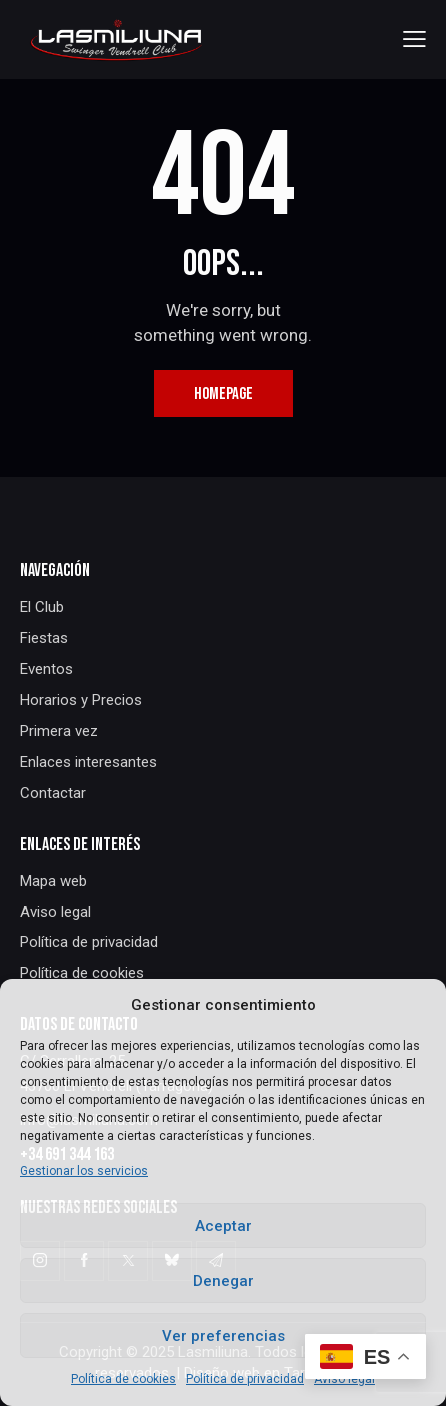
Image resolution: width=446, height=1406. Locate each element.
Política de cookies (123, 1379)
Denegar (223, 1281)
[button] (414, 39)
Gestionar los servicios (84, 1171)
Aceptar (223, 1226)
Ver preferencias (223, 1336)
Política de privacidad (245, 1379)
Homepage (223, 394)
